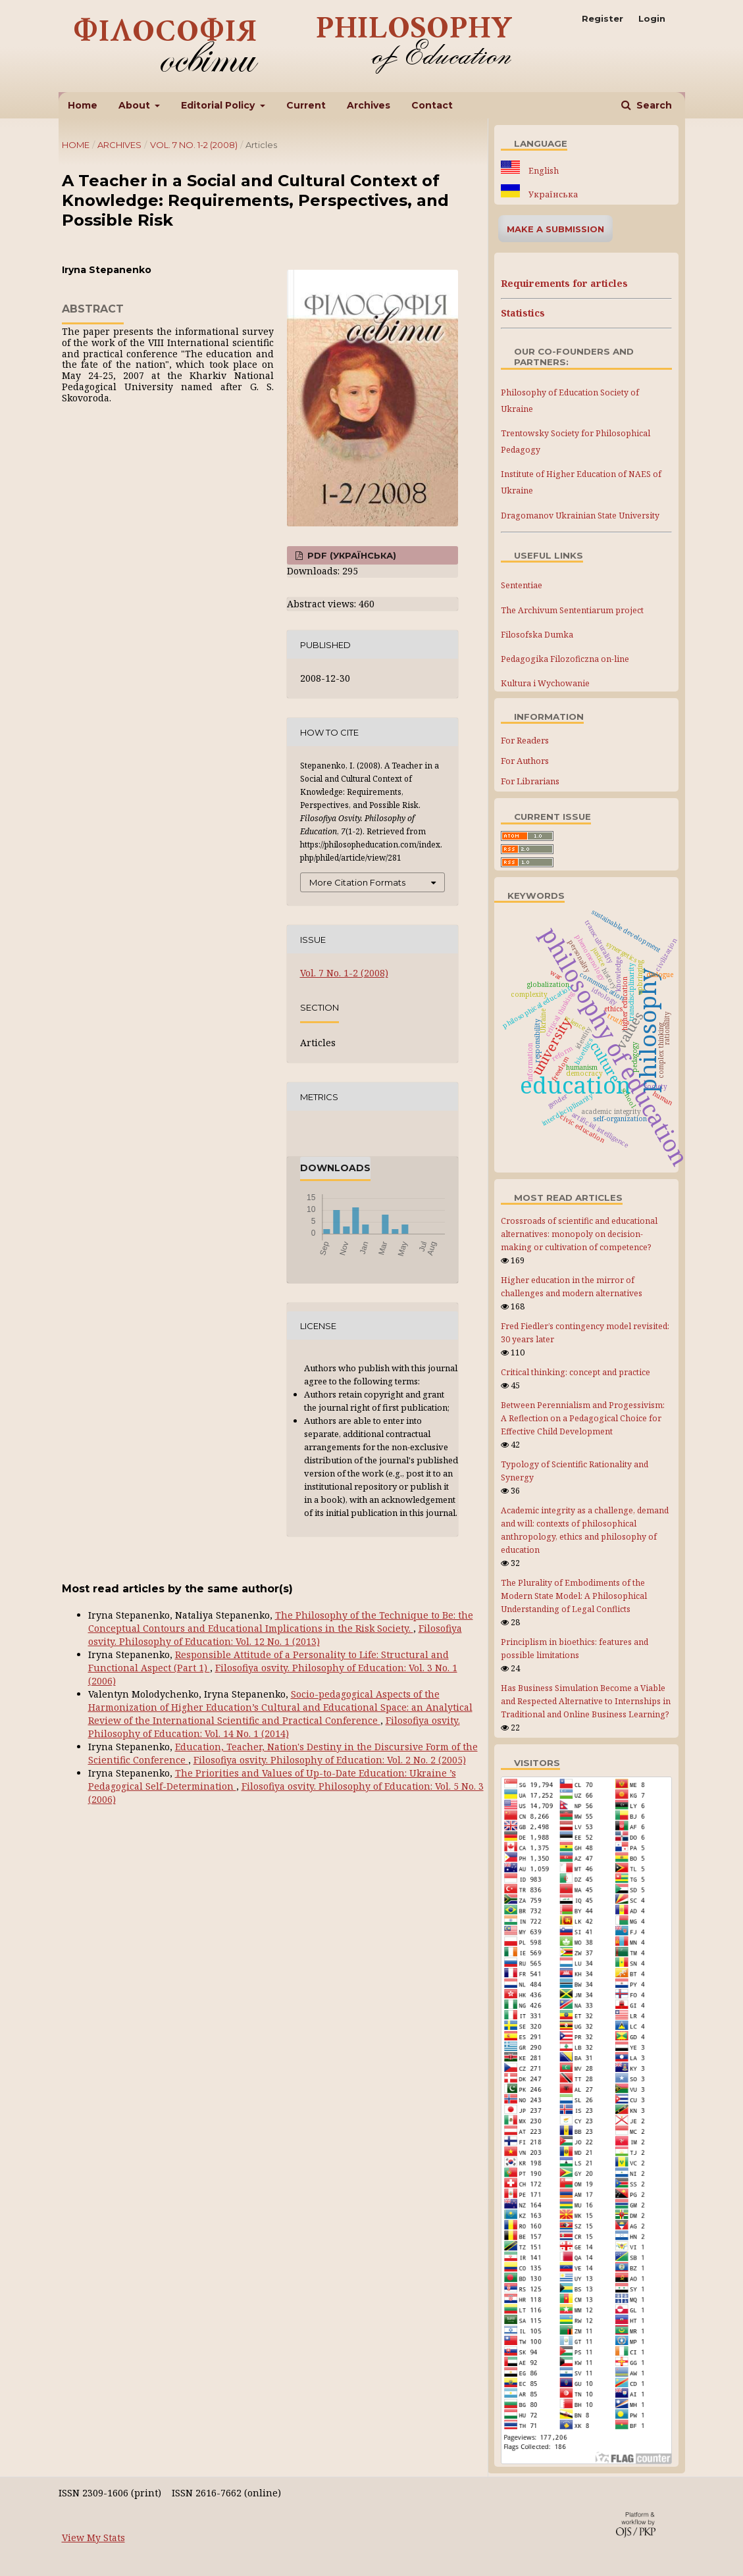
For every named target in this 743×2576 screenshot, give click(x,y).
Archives (368, 105)
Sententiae (521, 585)
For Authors (525, 761)
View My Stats (93, 2537)
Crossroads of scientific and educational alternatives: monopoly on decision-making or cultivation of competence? (579, 1234)
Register (602, 18)
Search (653, 105)
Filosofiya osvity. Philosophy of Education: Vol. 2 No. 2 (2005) (329, 1760)
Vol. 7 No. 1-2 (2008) (194, 144)
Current (306, 105)
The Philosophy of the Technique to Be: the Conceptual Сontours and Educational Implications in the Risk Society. (280, 1621)
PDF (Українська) (350, 555)
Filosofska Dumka (537, 634)
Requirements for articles (564, 283)
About (135, 105)
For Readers (525, 740)
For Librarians (530, 781)
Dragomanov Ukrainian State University (580, 515)
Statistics (523, 313)
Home (82, 105)
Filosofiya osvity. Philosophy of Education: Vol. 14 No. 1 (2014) (274, 1727)
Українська (552, 194)
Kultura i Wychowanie (545, 683)
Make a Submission (555, 229)
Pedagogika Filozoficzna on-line (565, 659)
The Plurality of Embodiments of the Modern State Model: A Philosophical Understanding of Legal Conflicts (574, 1596)
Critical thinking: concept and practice (575, 1372)
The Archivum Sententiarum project (572, 610)
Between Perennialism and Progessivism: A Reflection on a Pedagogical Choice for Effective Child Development (583, 1418)
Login (651, 18)
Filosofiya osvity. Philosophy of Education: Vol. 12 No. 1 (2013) (275, 1635)
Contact (432, 105)
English (542, 170)
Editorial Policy (219, 105)
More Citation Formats (357, 882)
